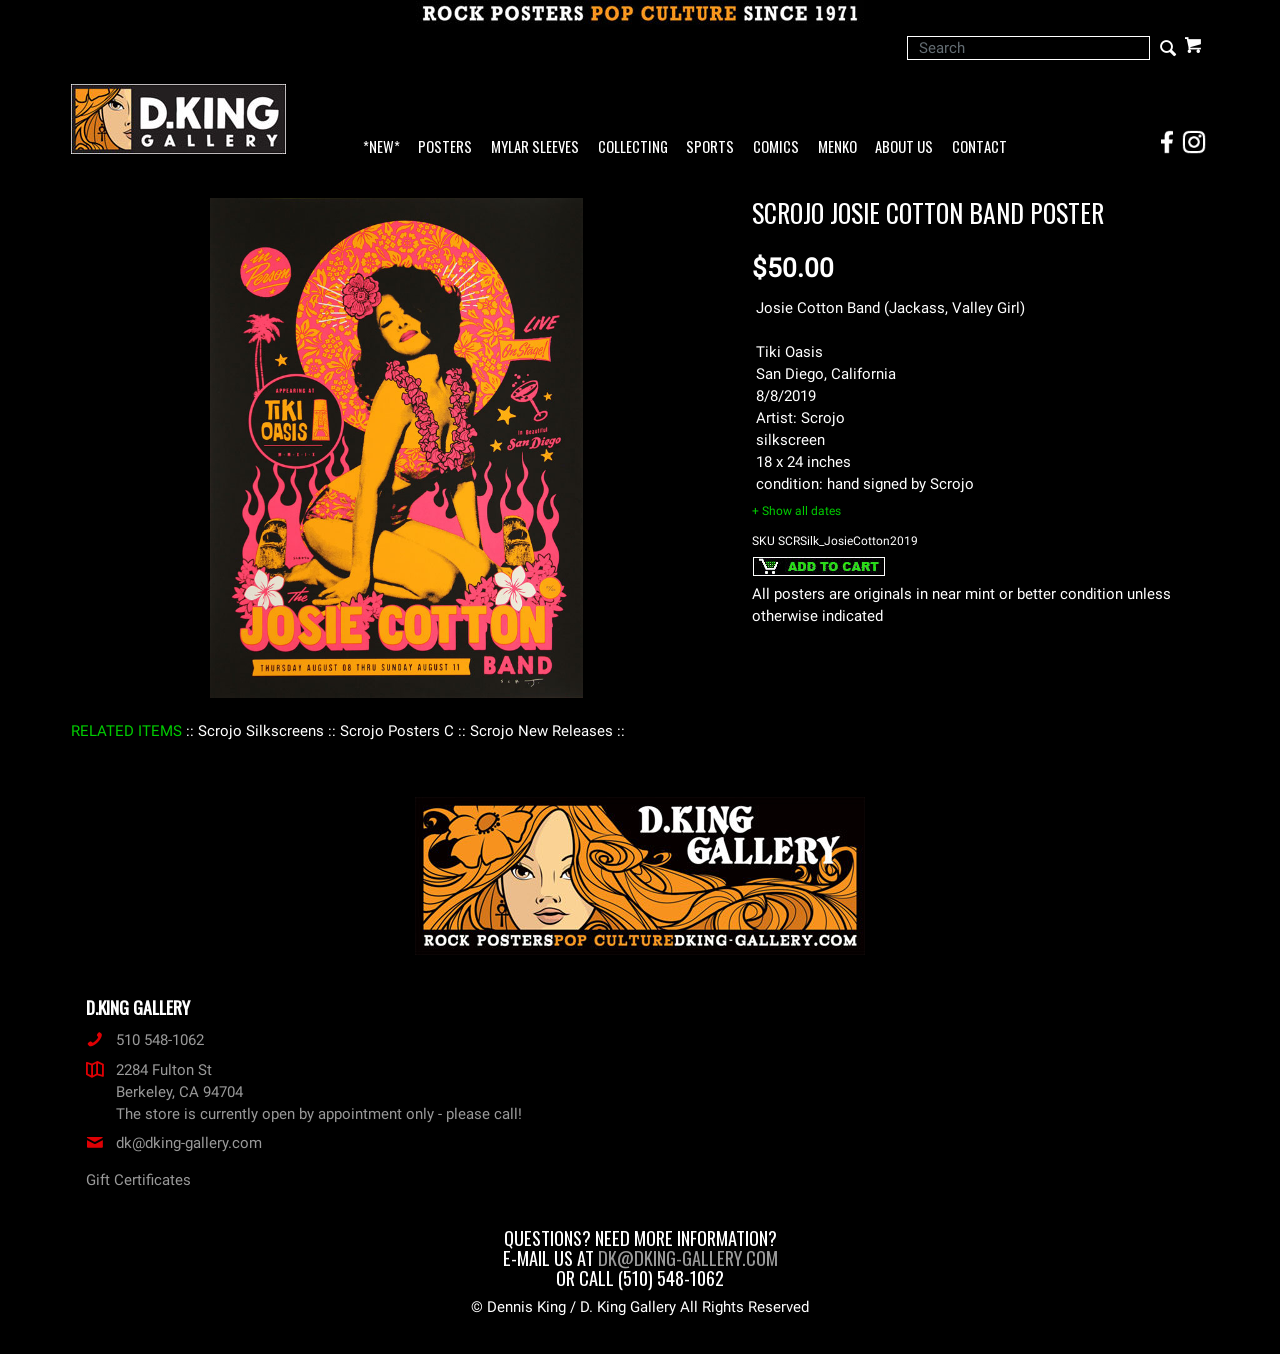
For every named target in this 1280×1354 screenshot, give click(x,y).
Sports (710, 147)
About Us (904, 147)
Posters (445, 147)
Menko (837, 147)
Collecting (633, 147)
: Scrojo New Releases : (541, 731)
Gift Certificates (138, 1180)
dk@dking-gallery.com (174, 1143)
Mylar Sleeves (535, 147)
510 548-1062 (145, 1040)
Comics (776, 147)
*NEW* (381, 147)
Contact (979, 147)
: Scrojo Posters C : (397, 731)
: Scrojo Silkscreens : (261, 731)
